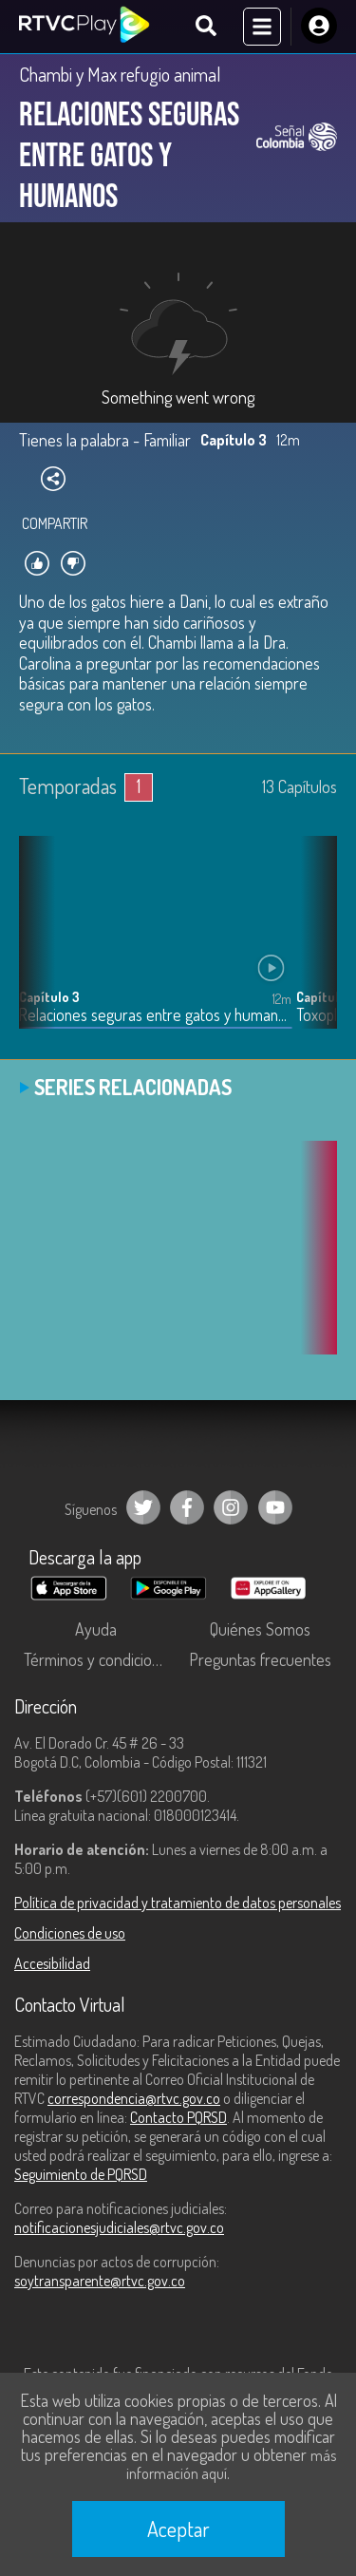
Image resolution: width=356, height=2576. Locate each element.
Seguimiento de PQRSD (80, 2174)
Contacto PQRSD (178, 2117)
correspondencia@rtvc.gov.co (133, 2098)
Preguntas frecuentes (260, 1659)
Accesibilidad (52, 1963)
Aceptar (178, 2528)
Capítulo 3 (49, 997)
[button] (313, 946)
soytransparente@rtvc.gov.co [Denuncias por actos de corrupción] (99, 2280)
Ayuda (96, 1629)
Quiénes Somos (260, 1629)
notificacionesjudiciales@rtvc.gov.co (119, 2227)
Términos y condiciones (100, 1659)
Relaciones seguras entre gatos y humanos (155, 1015)
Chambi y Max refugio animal (120, 74)
